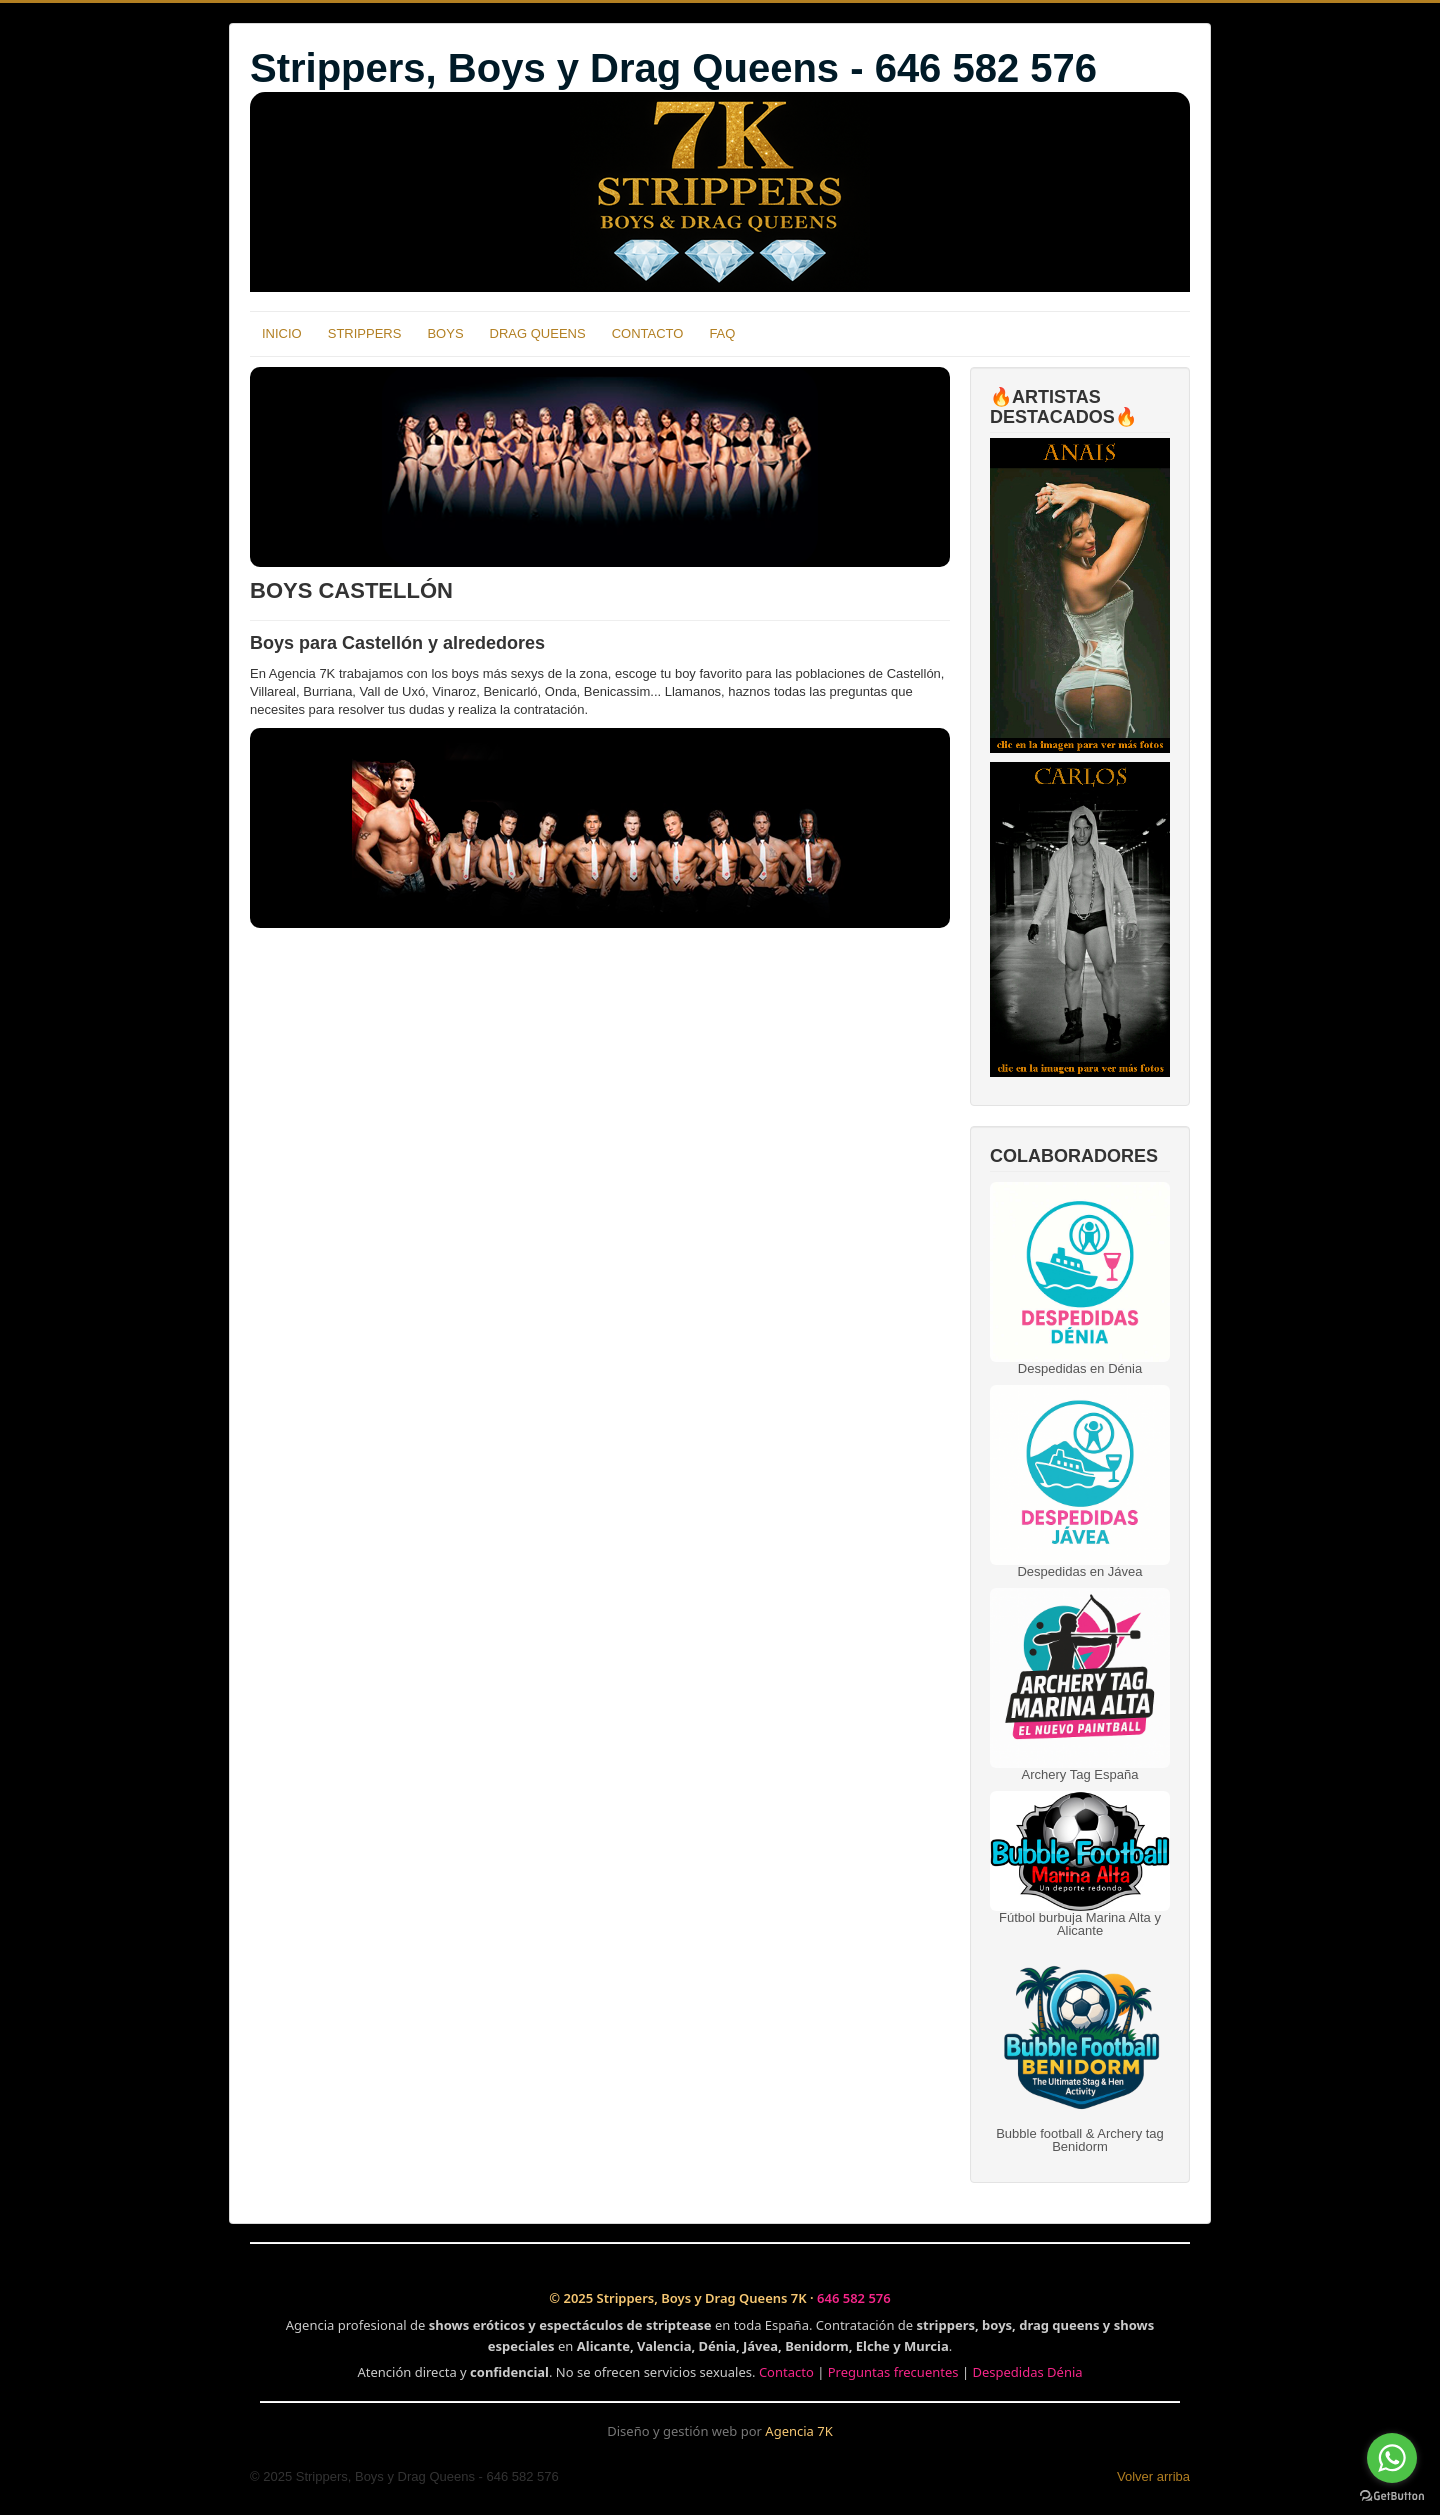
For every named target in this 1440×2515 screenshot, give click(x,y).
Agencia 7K (798, 2431)
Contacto (786, 2372)
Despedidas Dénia (1027, 2372)
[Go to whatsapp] (1392, 2458)
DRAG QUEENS (538, 333)
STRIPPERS (365, 333)
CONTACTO (648, 333)
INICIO (282, 333)
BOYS (445, 333)
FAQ (722, 333)
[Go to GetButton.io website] (1392, 2495)
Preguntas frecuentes (893, 2372)
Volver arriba (1153, 2476)
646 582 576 (854, 2298)
